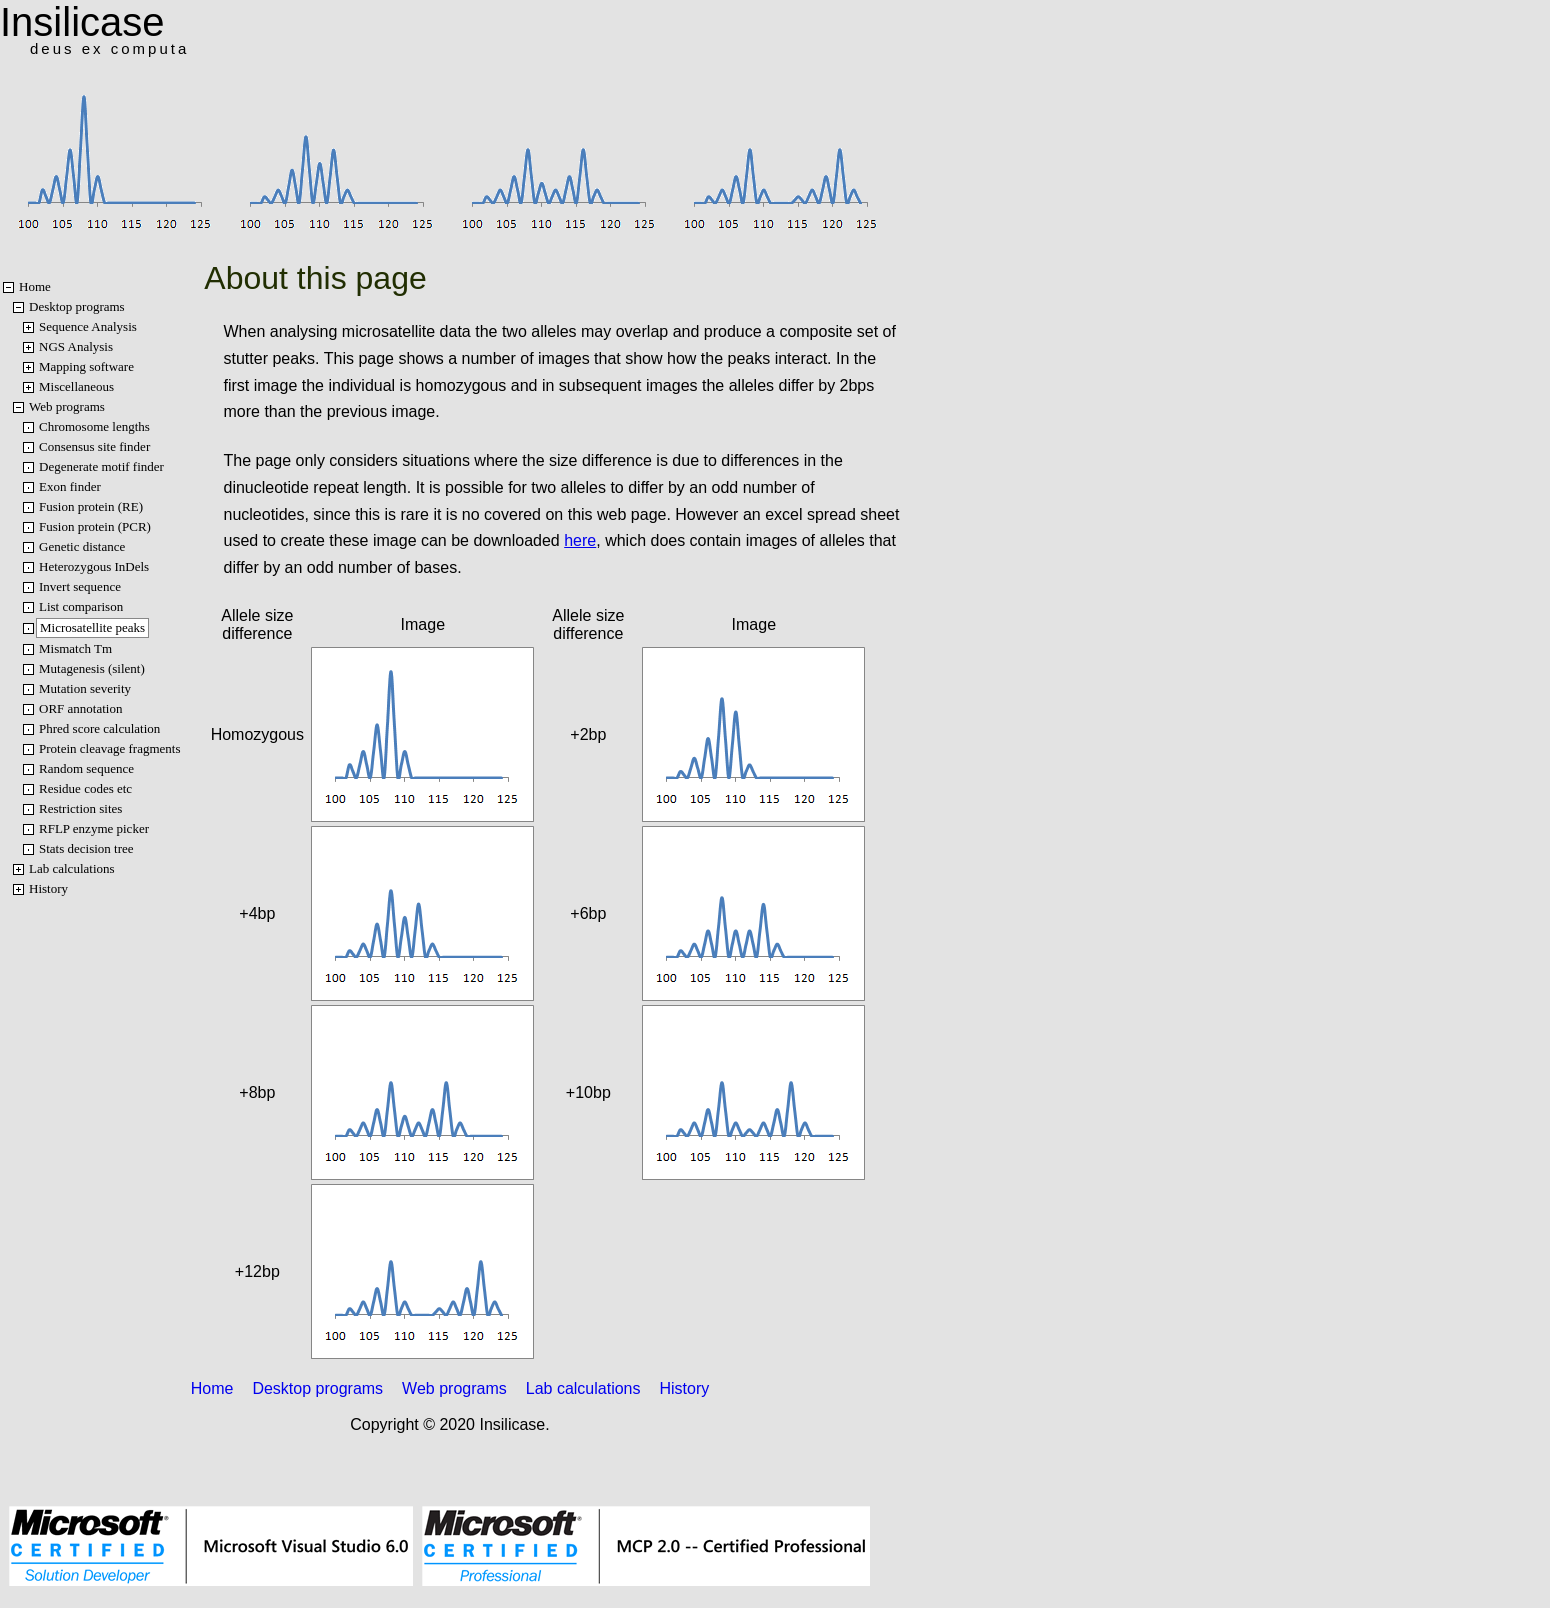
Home (35, 286)
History (48, 888)
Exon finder (70, 486)
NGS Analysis (76, 346)
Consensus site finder (94, 446)
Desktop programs (77, 306)
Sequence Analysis (88, 326)
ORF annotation (80, 708)
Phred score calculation (99, 728)
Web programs (67, 406)
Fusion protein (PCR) (95, 526)
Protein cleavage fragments (110, 748)
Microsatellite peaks (92, 627)
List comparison (81, 606)
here (580, 540)
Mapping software (86, 366)
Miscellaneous (76, 386)
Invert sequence (80, 586)
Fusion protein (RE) (91, 506)
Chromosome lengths (94, 426)
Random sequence (86, 768)
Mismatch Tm (75, 648)
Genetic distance (82, 546)
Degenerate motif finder (101, 466)
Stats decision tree (86, 848)
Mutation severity (85, 688)
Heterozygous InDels (94, 566)
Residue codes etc (85, 788)
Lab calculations (72, 868)
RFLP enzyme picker (94, 828)
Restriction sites (80, 808)
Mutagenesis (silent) (92, 668)
